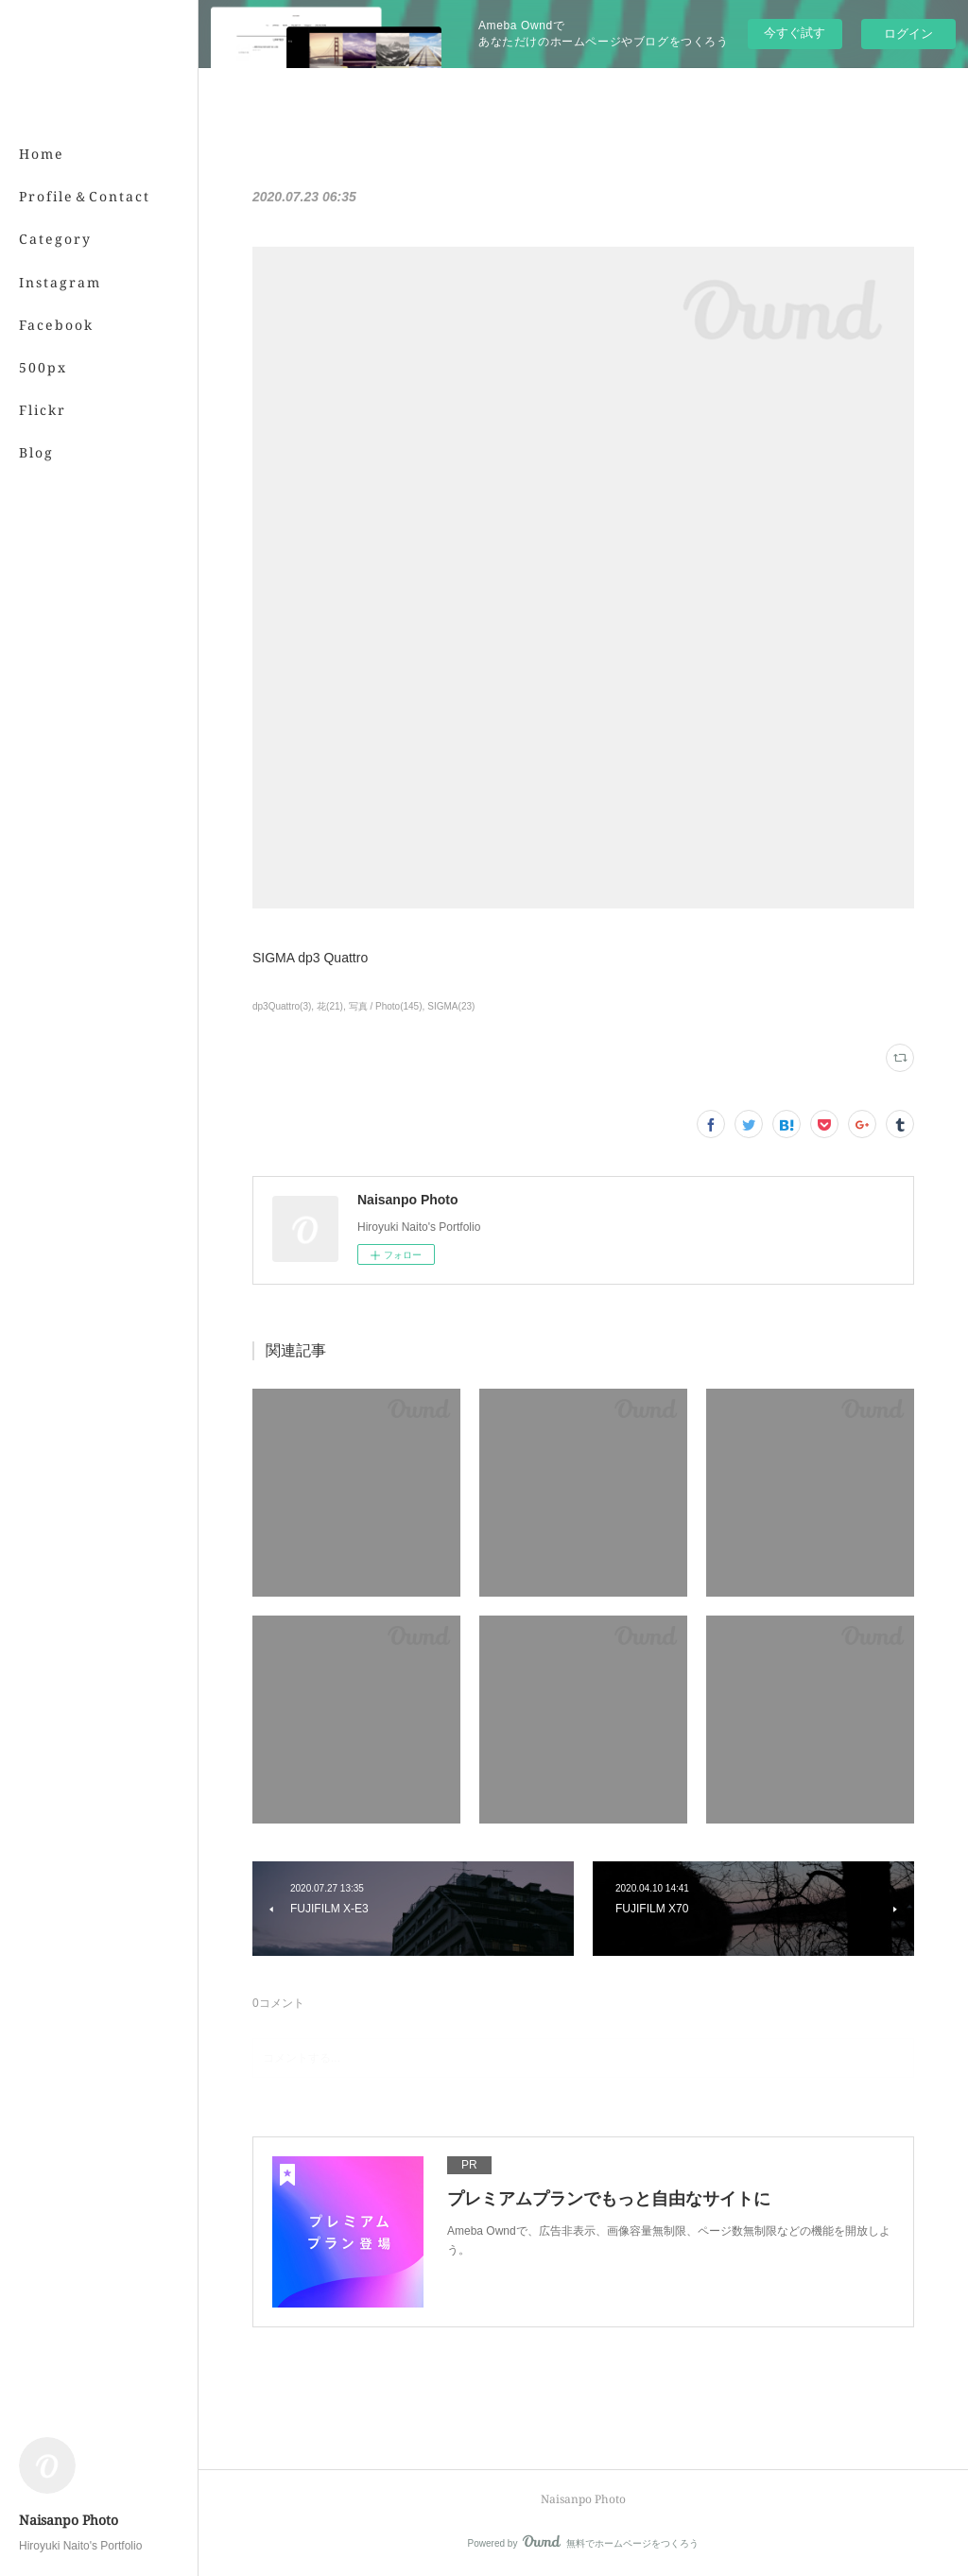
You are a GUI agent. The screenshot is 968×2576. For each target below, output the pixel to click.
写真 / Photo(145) (386, 1006)
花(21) (330, 1006)
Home (41, 154)
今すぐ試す (794, 33)
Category (55, 239)
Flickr (42, 410)
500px (43, 367)
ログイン (908, 33)
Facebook (56, 325)
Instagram (60, 282)
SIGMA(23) (451, 1006)
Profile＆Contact (84, 196)
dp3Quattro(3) (281, 1006)
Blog (36, 452)
